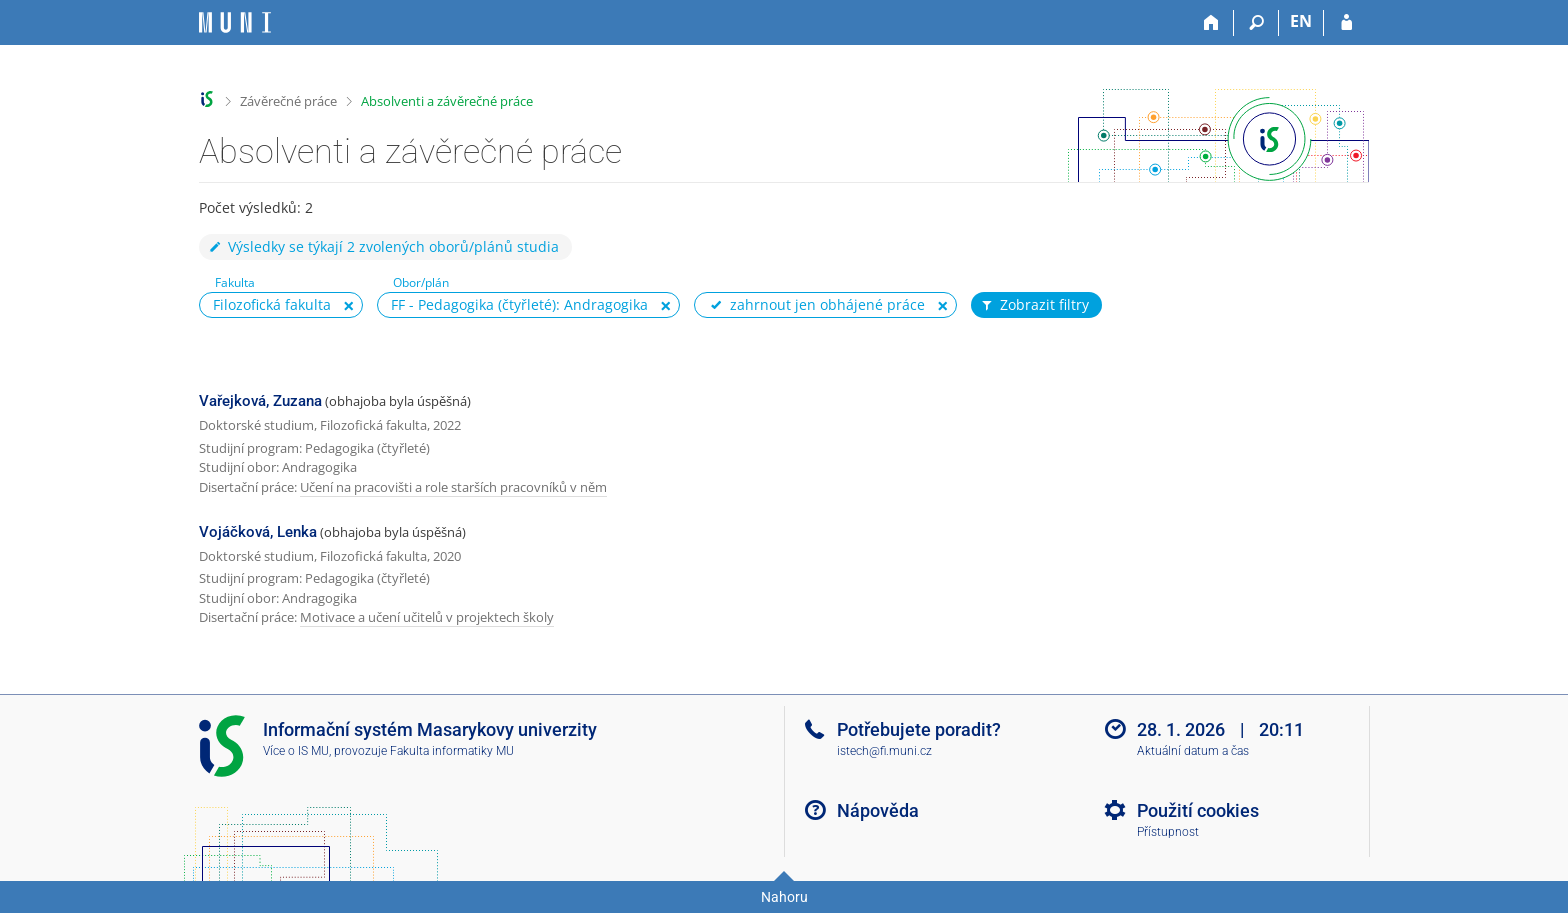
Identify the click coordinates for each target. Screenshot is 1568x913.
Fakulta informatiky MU (452, 751)
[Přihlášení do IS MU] (1346, 23)
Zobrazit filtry (1034, 305)
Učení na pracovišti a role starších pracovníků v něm (453, 487)
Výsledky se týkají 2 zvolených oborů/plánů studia (383, 246)
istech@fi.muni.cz (884, 751)
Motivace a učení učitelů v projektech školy (427, 617)
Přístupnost (1168, 832)
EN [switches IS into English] (1301, 21)
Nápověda (878, 810)
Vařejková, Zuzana (260, 401)
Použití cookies (1198, 810)
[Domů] (1211, 23)
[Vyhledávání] (1256, 23)
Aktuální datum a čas (1193, 751)
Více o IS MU (296, 751)
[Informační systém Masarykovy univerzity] (235, 22)
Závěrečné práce (288, 101)
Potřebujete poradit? (919, 729)
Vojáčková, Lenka (258, 532)
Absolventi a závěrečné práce (447, 101)
